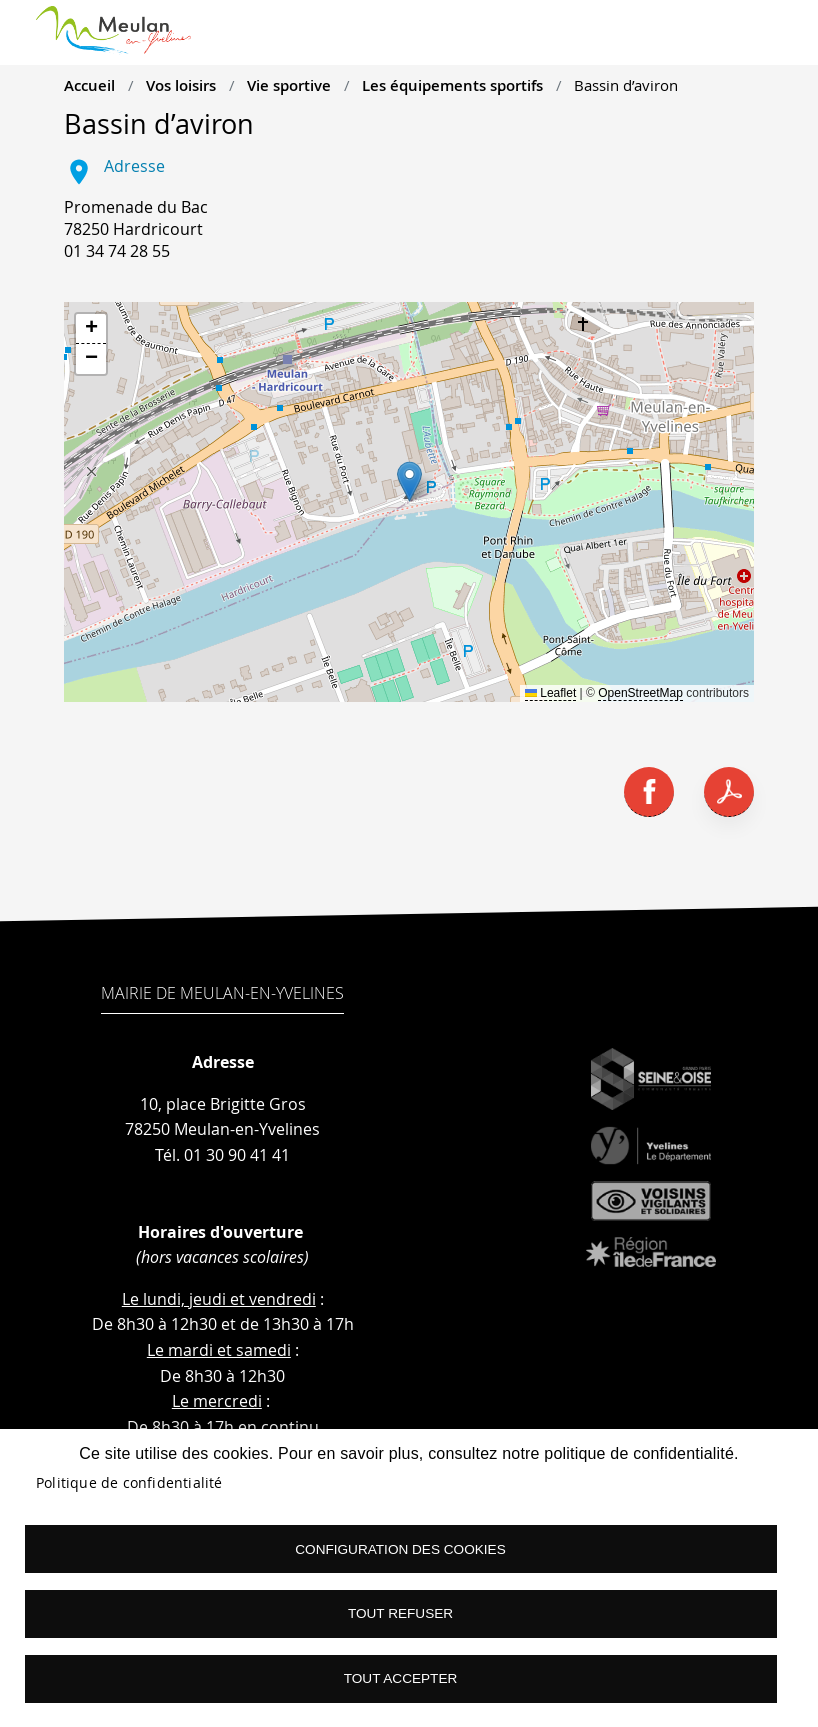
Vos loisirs (181, 85)
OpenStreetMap (640, 693)
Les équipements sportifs (452, 85)
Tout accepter (401, 1678)
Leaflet (550, 693)
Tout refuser (400, 1613)
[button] (409, 481)
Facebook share (649, 792)
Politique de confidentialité (129, 1482)
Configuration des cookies (400, 1548)
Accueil (89, 85)
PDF (729, 792)
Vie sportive (289, 85)
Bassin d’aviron (626, 85)
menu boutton (777, 40)
